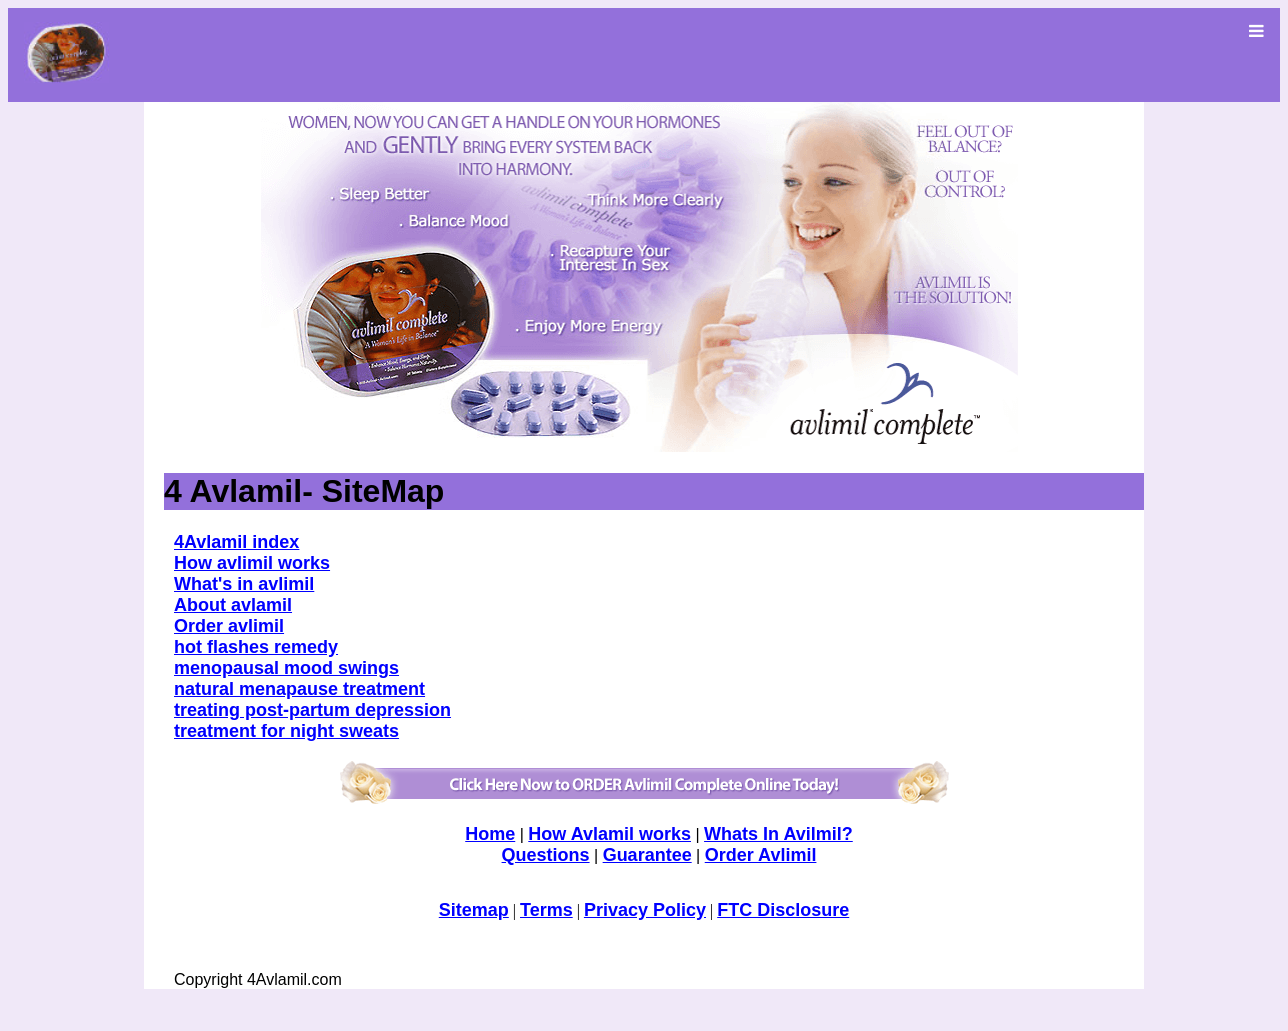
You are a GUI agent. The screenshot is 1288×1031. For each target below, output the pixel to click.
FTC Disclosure (783, 910)
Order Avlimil (761, 855)
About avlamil (233, 605)
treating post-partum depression (312, 710)
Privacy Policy (645, 910)
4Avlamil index (236, 542)
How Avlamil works (609, 834)
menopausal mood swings (286, 668)
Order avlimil (229, 626)
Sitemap (474, 910)
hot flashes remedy (256, 647)
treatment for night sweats (286, 731)
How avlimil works (252, 563)
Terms (546, 910)
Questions (546, 855)
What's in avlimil (244, 584)
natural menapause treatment (299, 689)
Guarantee (647, 855)
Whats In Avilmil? (778, 834)
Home (490, 834)
